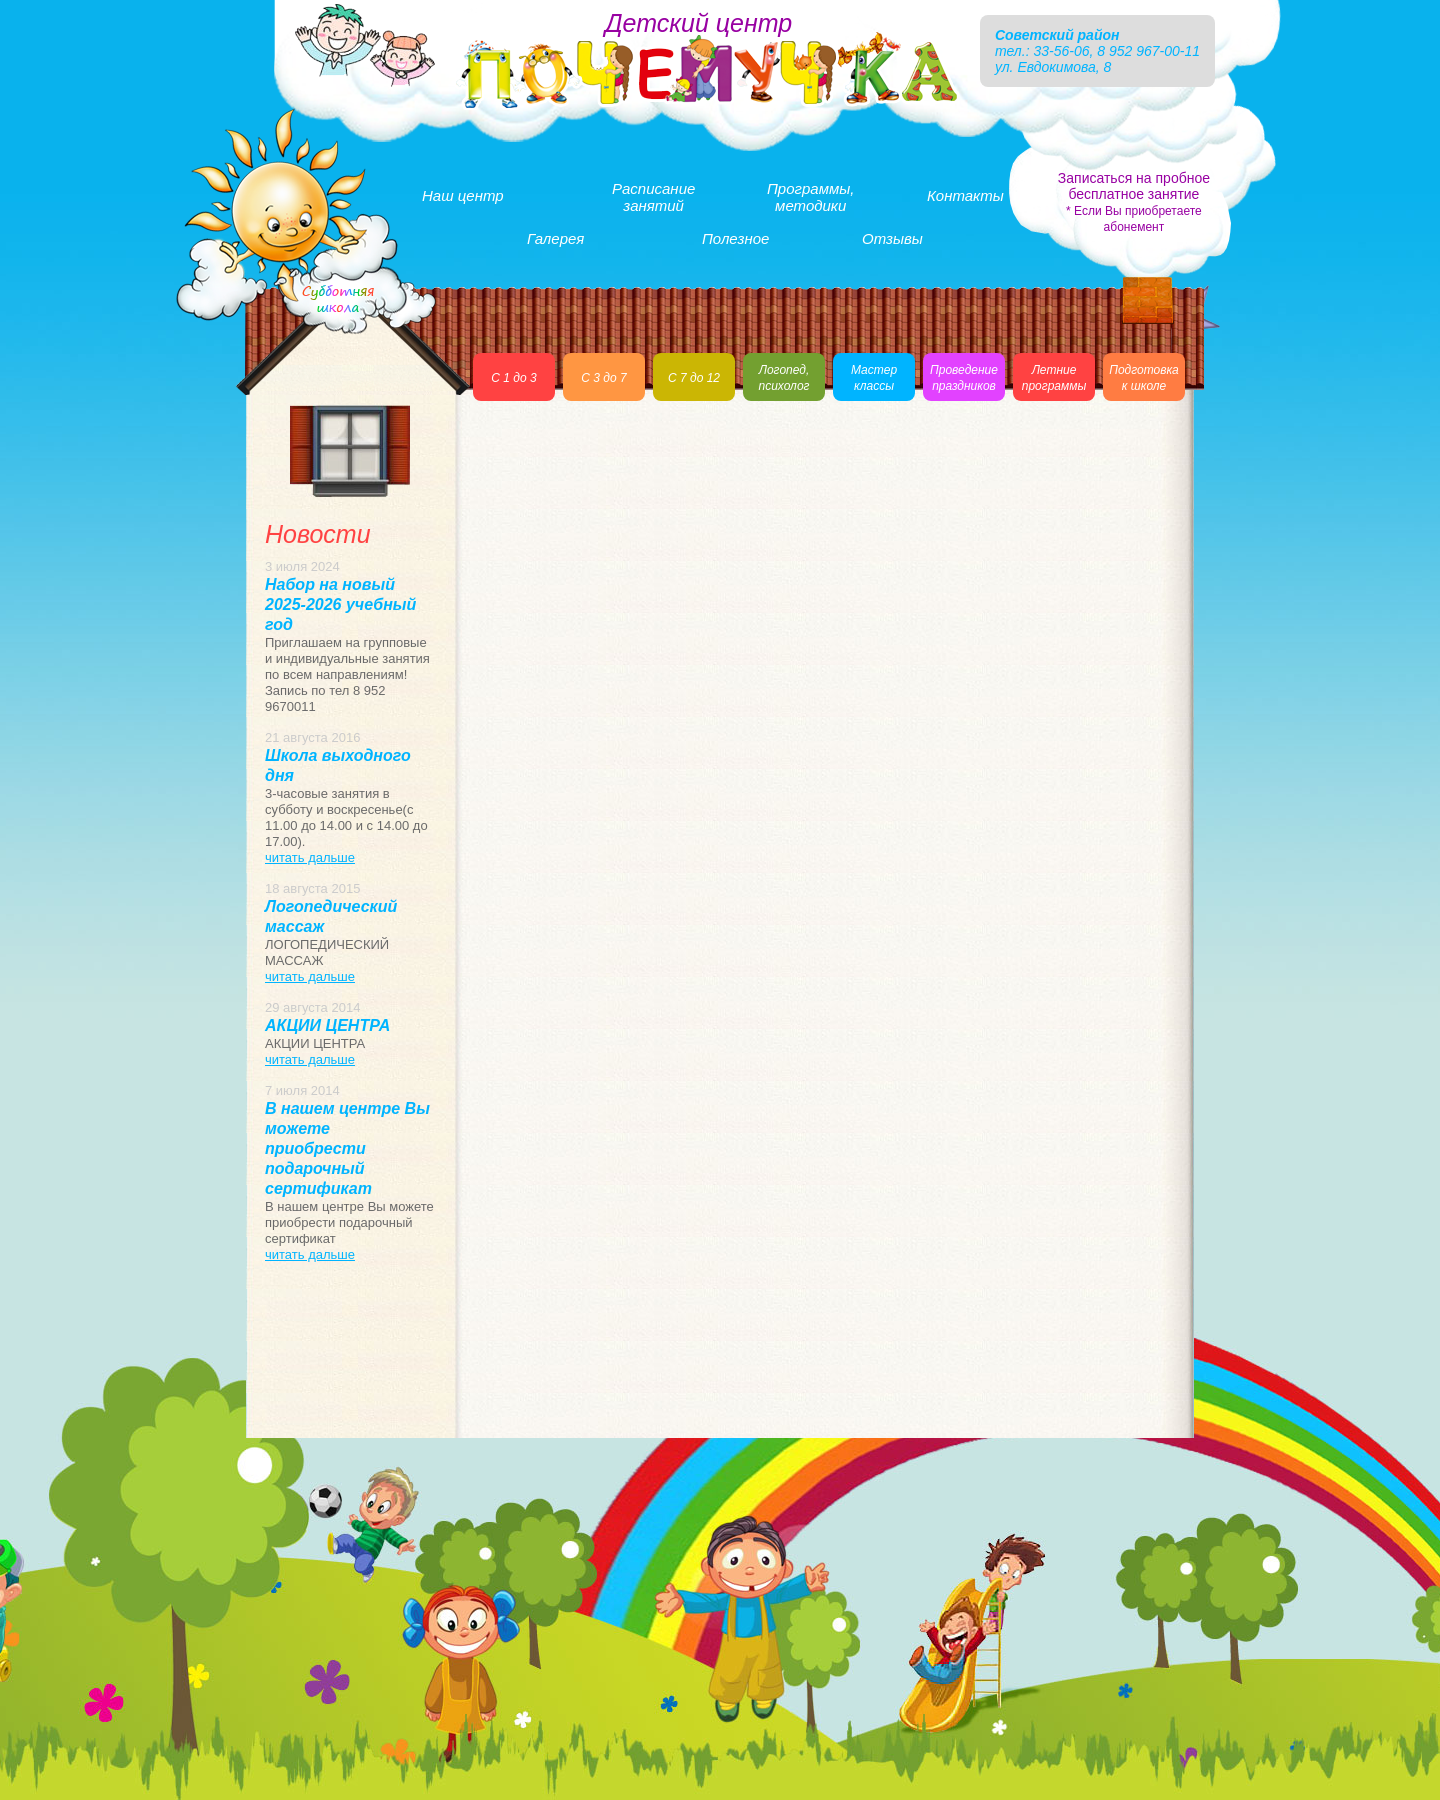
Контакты (965, 195)
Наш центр (463, 195)
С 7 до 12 (694, 378)
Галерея (555, 238)
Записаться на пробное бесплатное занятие (1134, 202)
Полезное (735, 238)
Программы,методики (810, 197)
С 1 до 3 (513, 378)
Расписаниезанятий (653, 197)
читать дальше (310, 857)
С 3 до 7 (603, 378)
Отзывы (892, 238)
